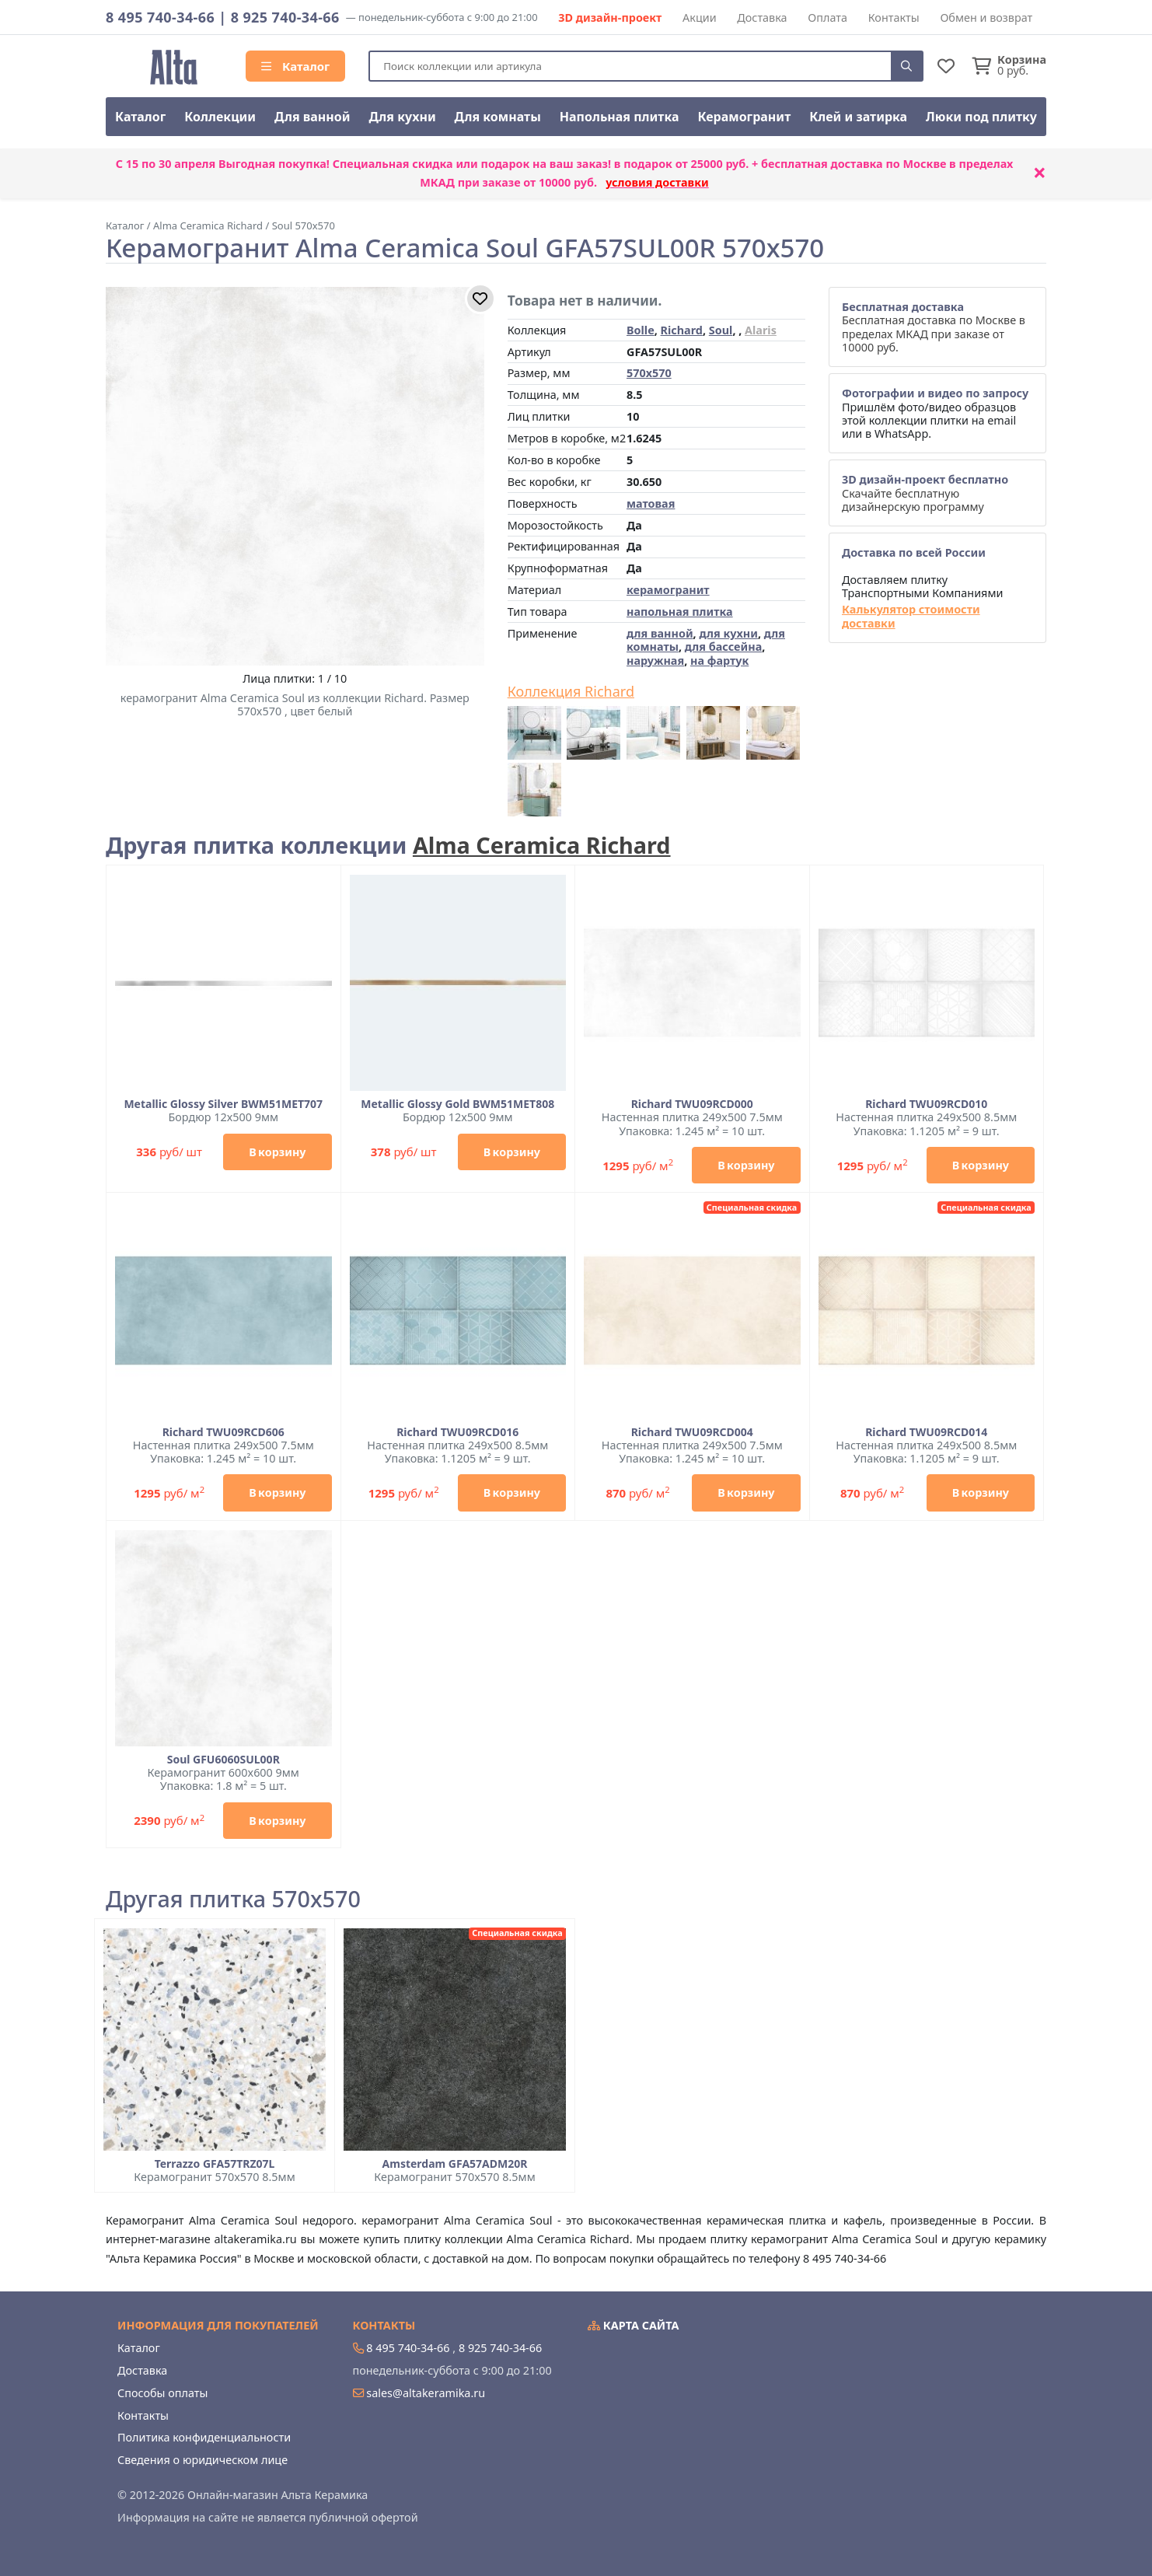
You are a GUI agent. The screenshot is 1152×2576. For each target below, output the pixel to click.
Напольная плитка (619, 116)
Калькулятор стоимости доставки (911, 616)
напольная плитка (680, 611)
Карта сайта (633, 2325)
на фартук (719, 660)
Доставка (762, 17)
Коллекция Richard (571, 692)
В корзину (277, 1152)
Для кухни (401, 116)
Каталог (295, 66)
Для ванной (312, 116)
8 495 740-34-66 (160, 17)
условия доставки (657, 182)
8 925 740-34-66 (285, 17)
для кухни (728, 633)
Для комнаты (498, 116)
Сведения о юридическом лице (202, 2459)
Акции (699, 17)
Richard (682, 330)
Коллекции (220, 116)
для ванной (660, 633)
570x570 (649, 372)
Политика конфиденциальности (204, 2437)
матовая (651, 503)
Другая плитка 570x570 (233, 1899)
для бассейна (723, 646)
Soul (721, 330)
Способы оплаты (162, 2393)
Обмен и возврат (986, 17)
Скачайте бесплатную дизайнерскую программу (925, 493)
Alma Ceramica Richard (542, 845)
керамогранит (668, 589)
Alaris (761, 330)
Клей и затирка (858, 116)
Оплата (827, 17)
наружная (655, 660)
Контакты (894, 17)
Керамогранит (744, 116)
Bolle (641, 330)
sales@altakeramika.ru (425, 2393)
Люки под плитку (981, 116)
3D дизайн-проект (610, 17)
